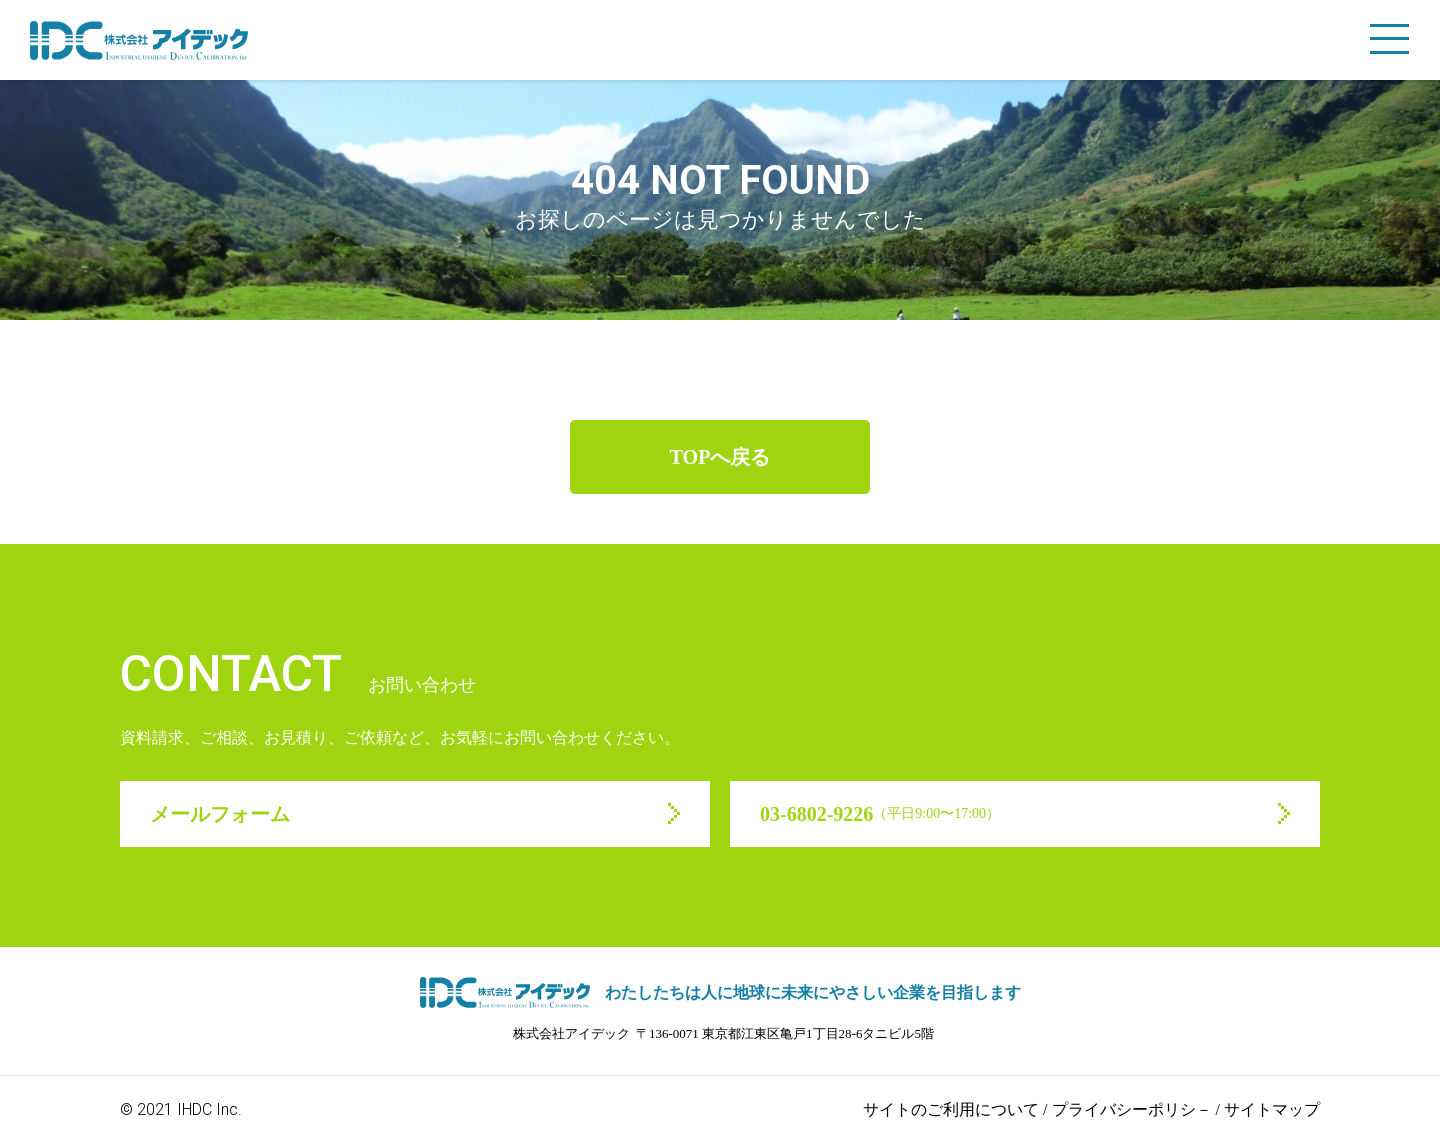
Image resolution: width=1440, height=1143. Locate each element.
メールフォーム (220, 814)
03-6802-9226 (880, 814)
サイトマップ (1272, 1109)
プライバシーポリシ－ (1132, 1109)
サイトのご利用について (951, 1109)
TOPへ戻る (720, 457)
